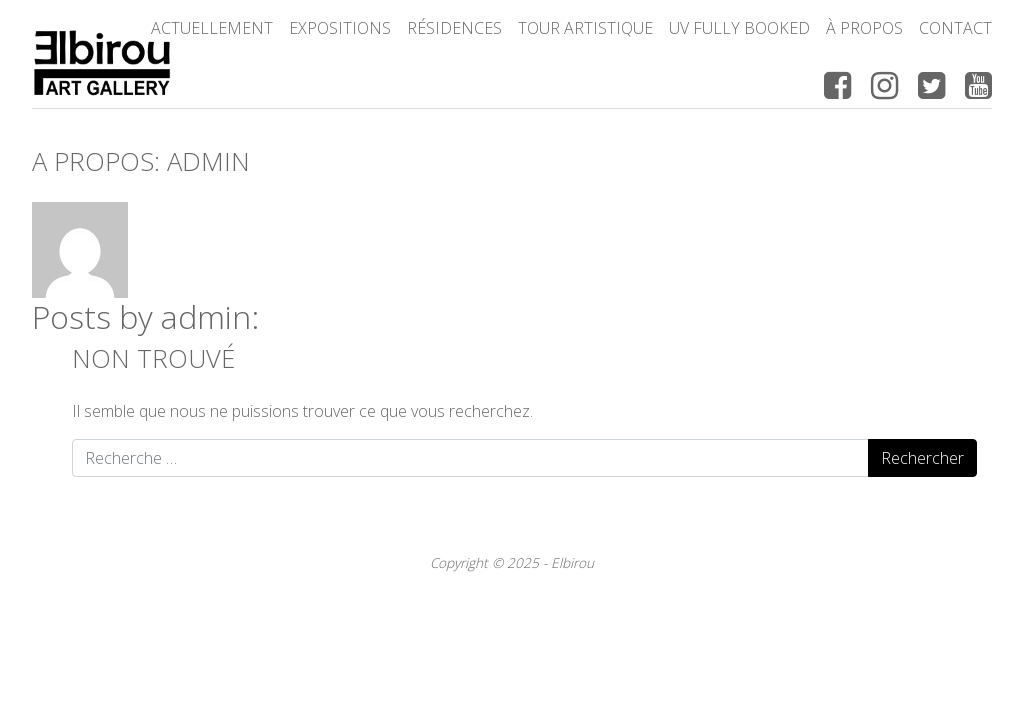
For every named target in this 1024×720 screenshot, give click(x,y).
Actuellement (212, 28)
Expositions (340, 28)
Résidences (454, 28)
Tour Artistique (585, 28)
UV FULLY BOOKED (739, 28)
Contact (955, 28)
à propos (864, 28)
